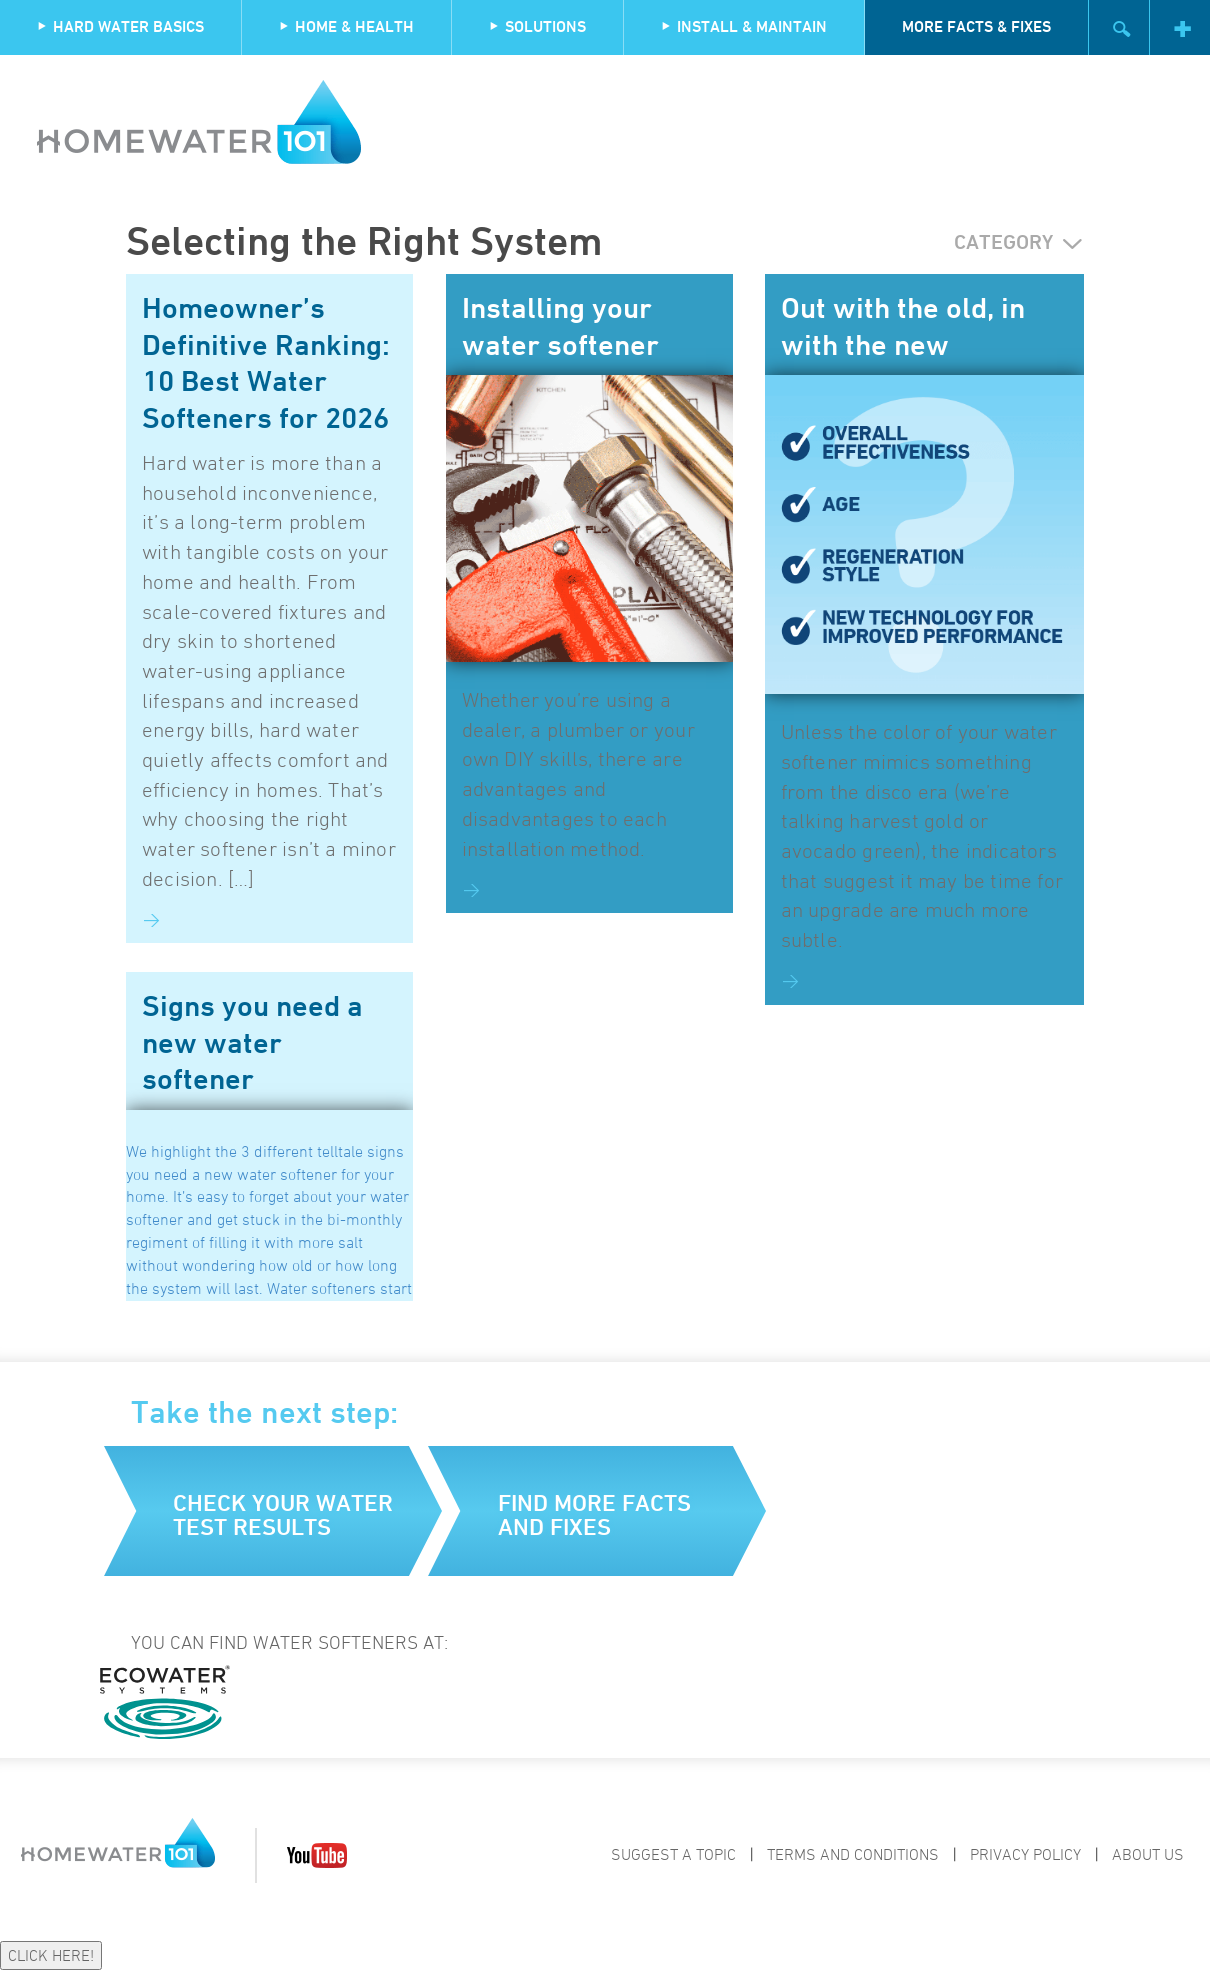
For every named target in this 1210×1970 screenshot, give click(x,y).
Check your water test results (283, 1514)
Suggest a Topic (673, 1854)
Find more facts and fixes (594, 1514)
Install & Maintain (744, 26)
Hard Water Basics (120, 26)
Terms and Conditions (853, 1854)
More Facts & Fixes (976, 26)
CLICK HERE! (51, 1955)
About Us (1148, 1854)
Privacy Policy (1025, 1854)
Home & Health (346, 26)
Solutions (537, 26)
